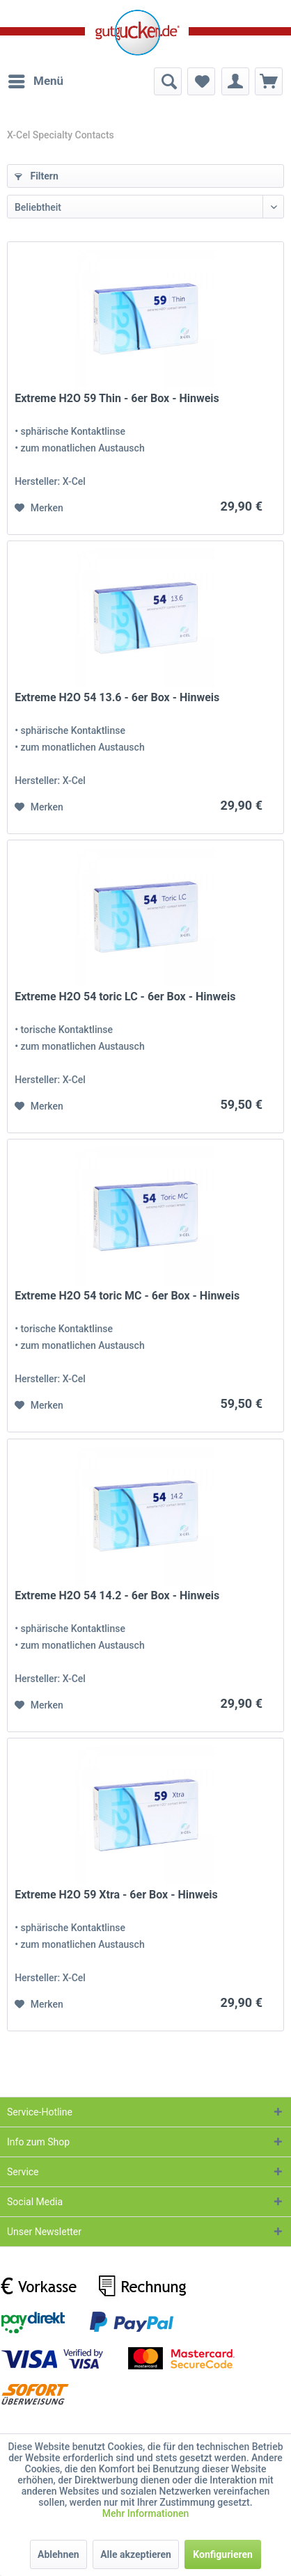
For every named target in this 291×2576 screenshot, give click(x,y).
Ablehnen (58, 2554)
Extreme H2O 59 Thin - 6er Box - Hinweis (117, 398)
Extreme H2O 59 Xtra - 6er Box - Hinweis (116, 1894)
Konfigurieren (223, 2554)
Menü (35, 79)
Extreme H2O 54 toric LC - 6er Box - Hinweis (125, 996)
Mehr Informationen (145, 2513)
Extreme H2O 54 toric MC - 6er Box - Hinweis (127, 1295)
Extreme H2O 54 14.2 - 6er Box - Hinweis (117, 1595)
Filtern (36, 176)
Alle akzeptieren (135, 2554)
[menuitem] (35, 81)
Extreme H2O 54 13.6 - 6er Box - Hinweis (117, 697)
